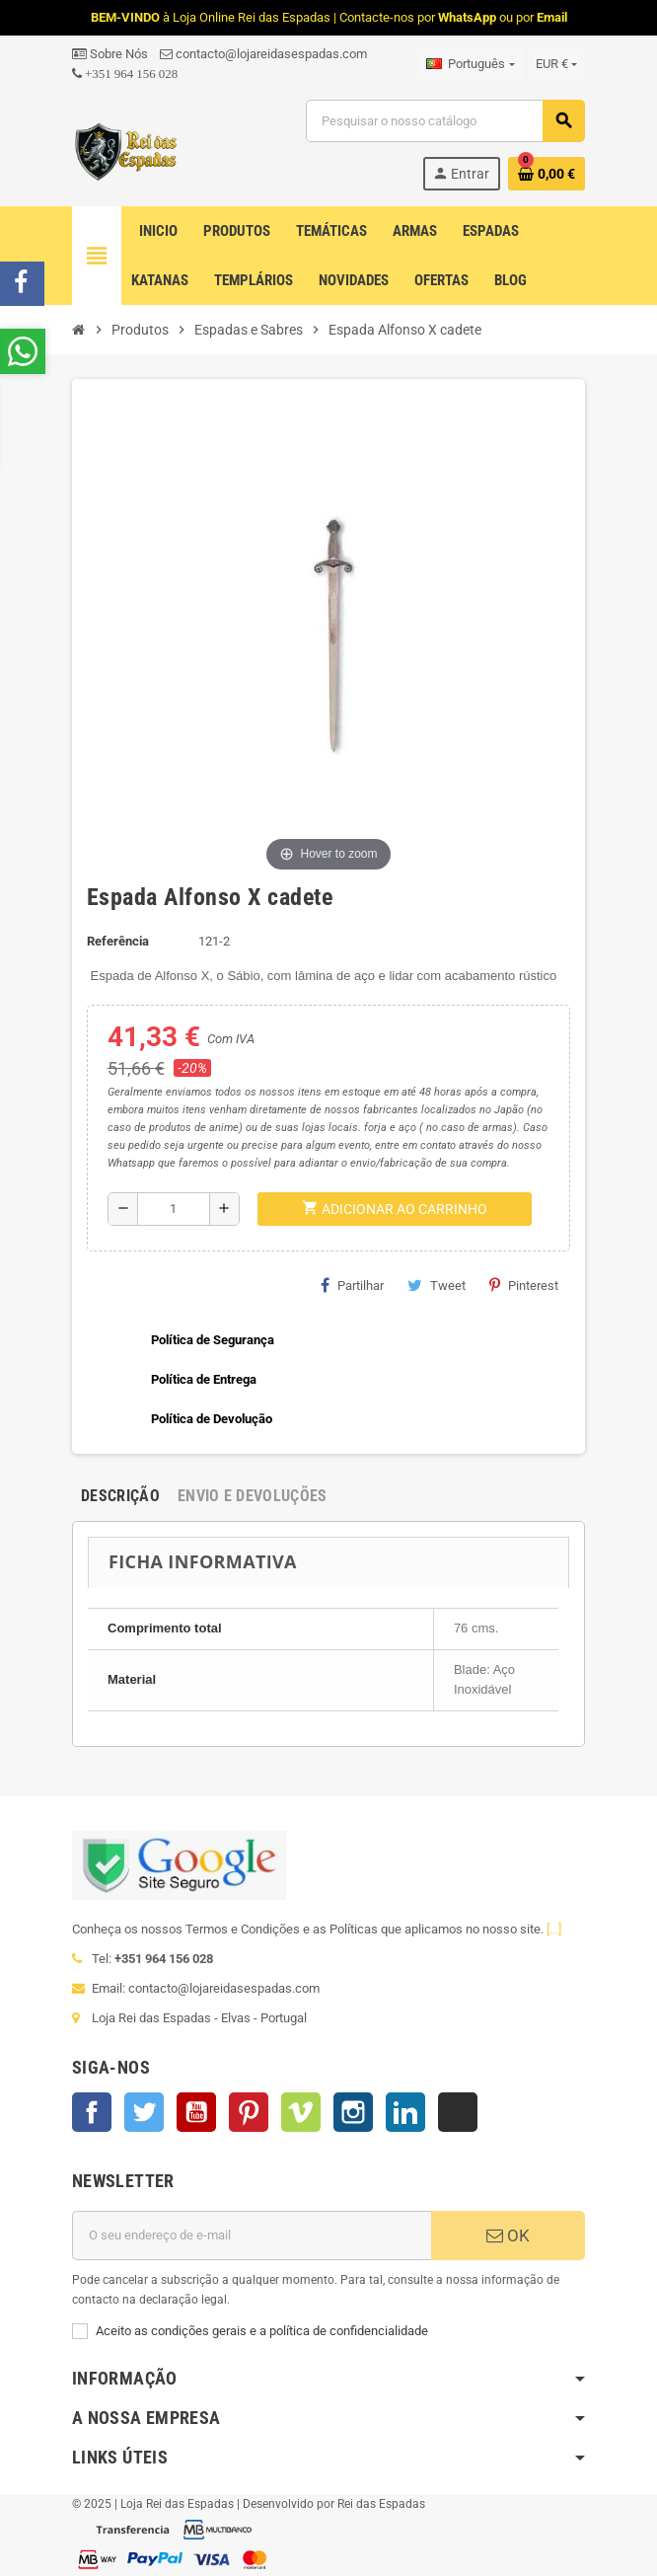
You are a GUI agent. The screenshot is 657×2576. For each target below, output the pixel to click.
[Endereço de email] (251, 2235)
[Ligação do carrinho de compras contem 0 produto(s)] (546, 173)
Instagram (353, 2112)
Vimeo (301, 2112)
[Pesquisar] (445, 121)
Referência (118, 941)
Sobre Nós (110, 53)
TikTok (457, 2112)
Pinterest (523, 1285)
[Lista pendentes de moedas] (556, 64)
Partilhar (352, 1285)
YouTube (196, 2112)
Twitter (144, 2112)
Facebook (91, 2112)
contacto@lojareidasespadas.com (263, 53)
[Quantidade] (174, 1209)
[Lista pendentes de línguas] (470, 64)
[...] (554, 1929)
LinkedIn (405, 2112)
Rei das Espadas (381, 2504)
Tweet (436, 1285)
